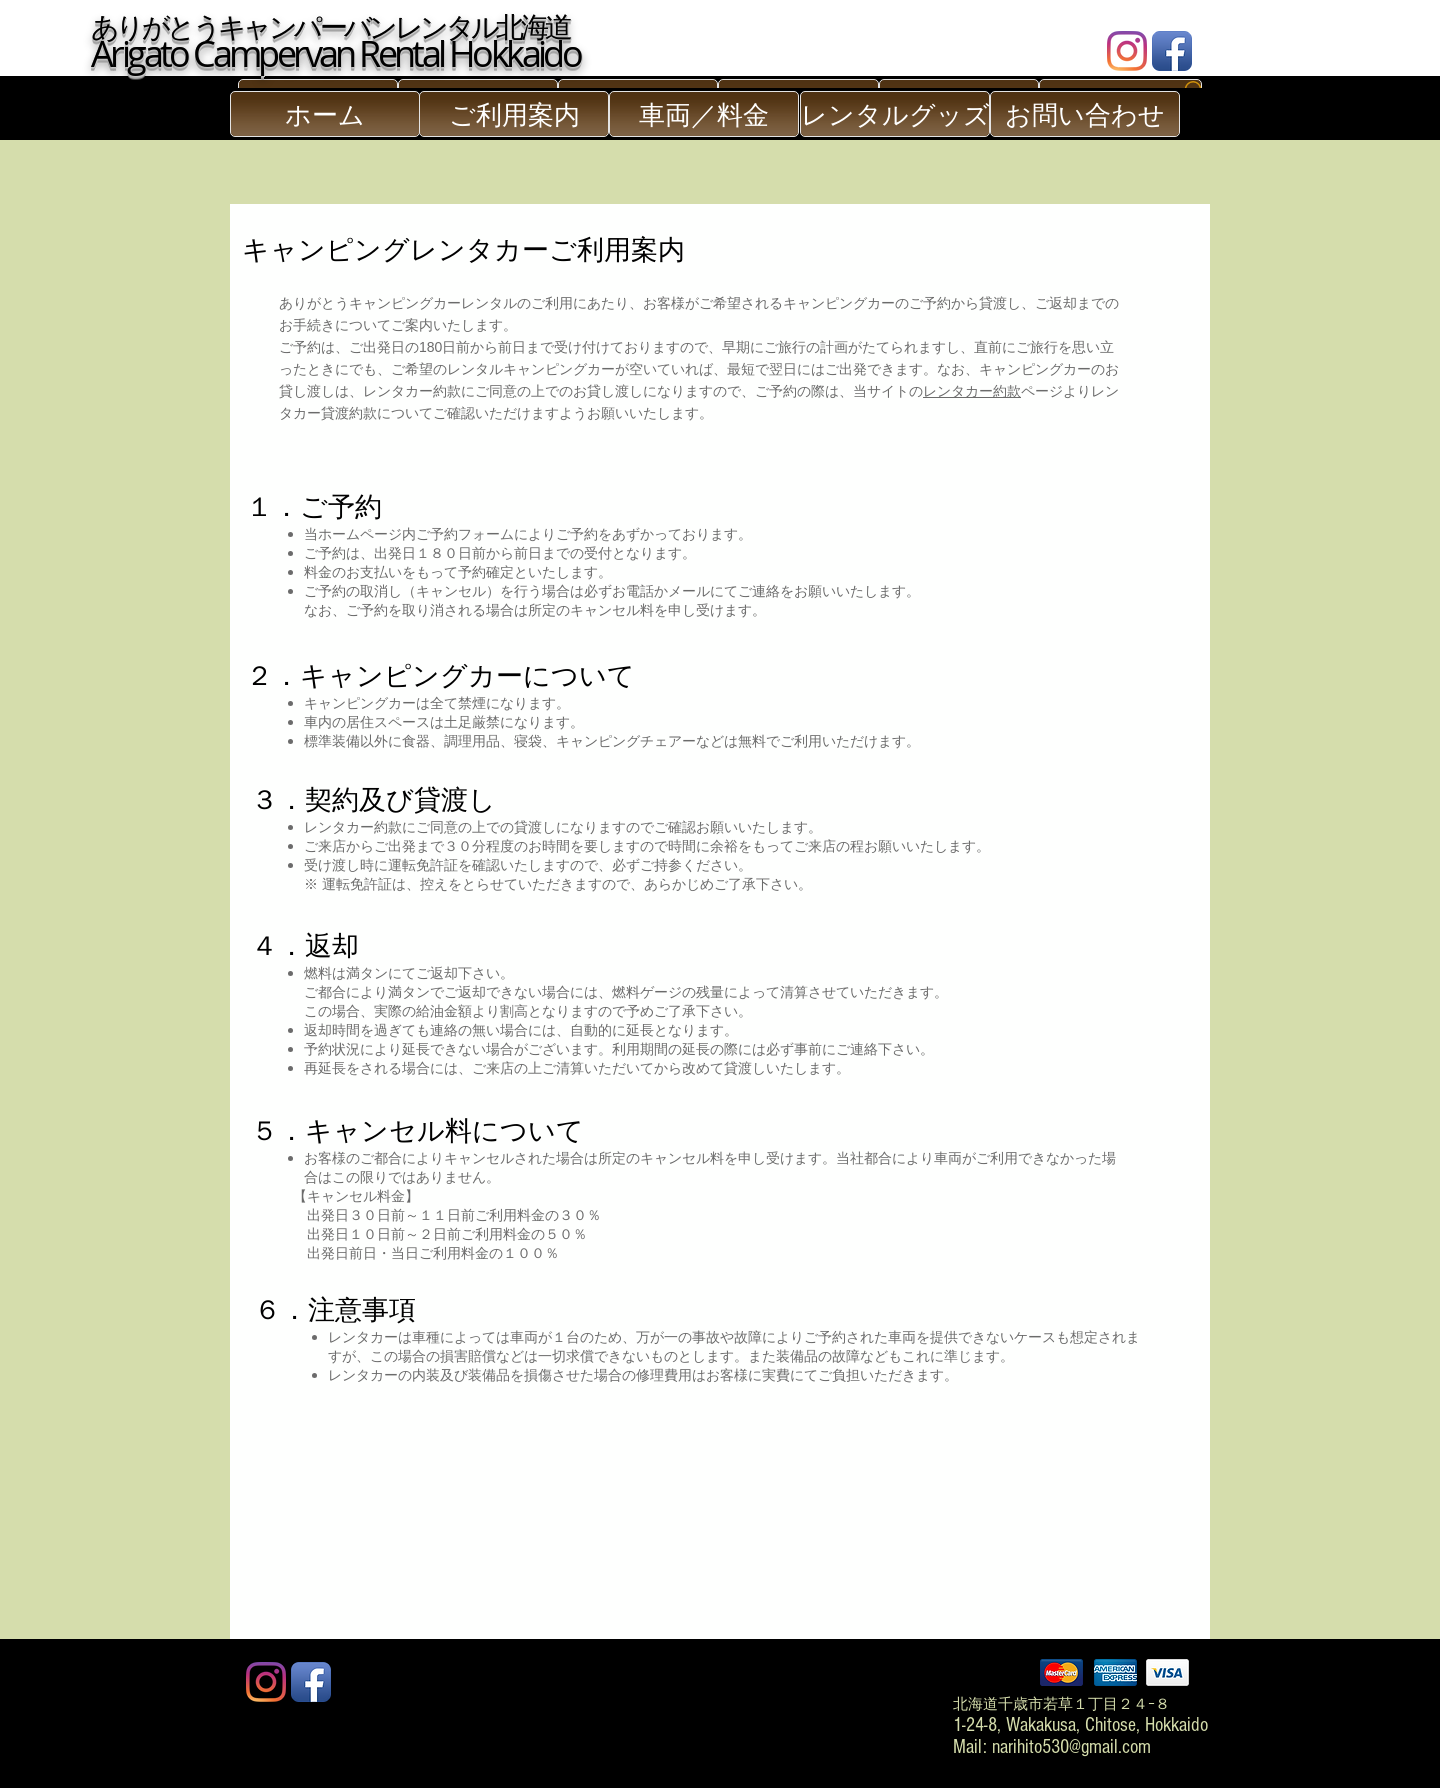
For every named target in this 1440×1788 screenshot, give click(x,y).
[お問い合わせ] (1085, 114)
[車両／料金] (704, 114)
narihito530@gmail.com (1071, 1747)
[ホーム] (325, 114)
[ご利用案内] (514, 114)
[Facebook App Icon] (1172, 51)
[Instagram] (1127, 51)
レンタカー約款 (972, 391)
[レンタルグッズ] (895, 114)
